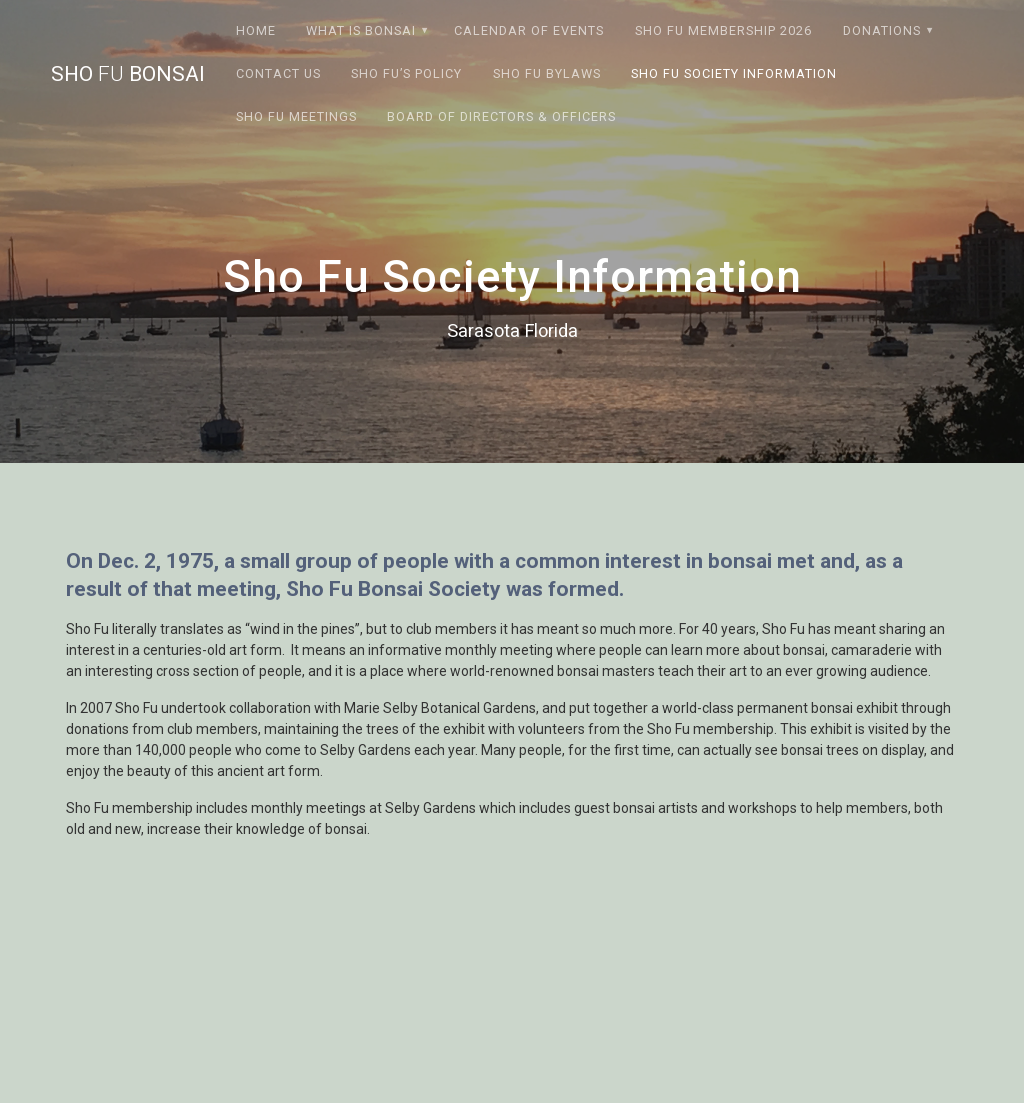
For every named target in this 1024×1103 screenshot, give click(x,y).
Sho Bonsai (128, 74)
